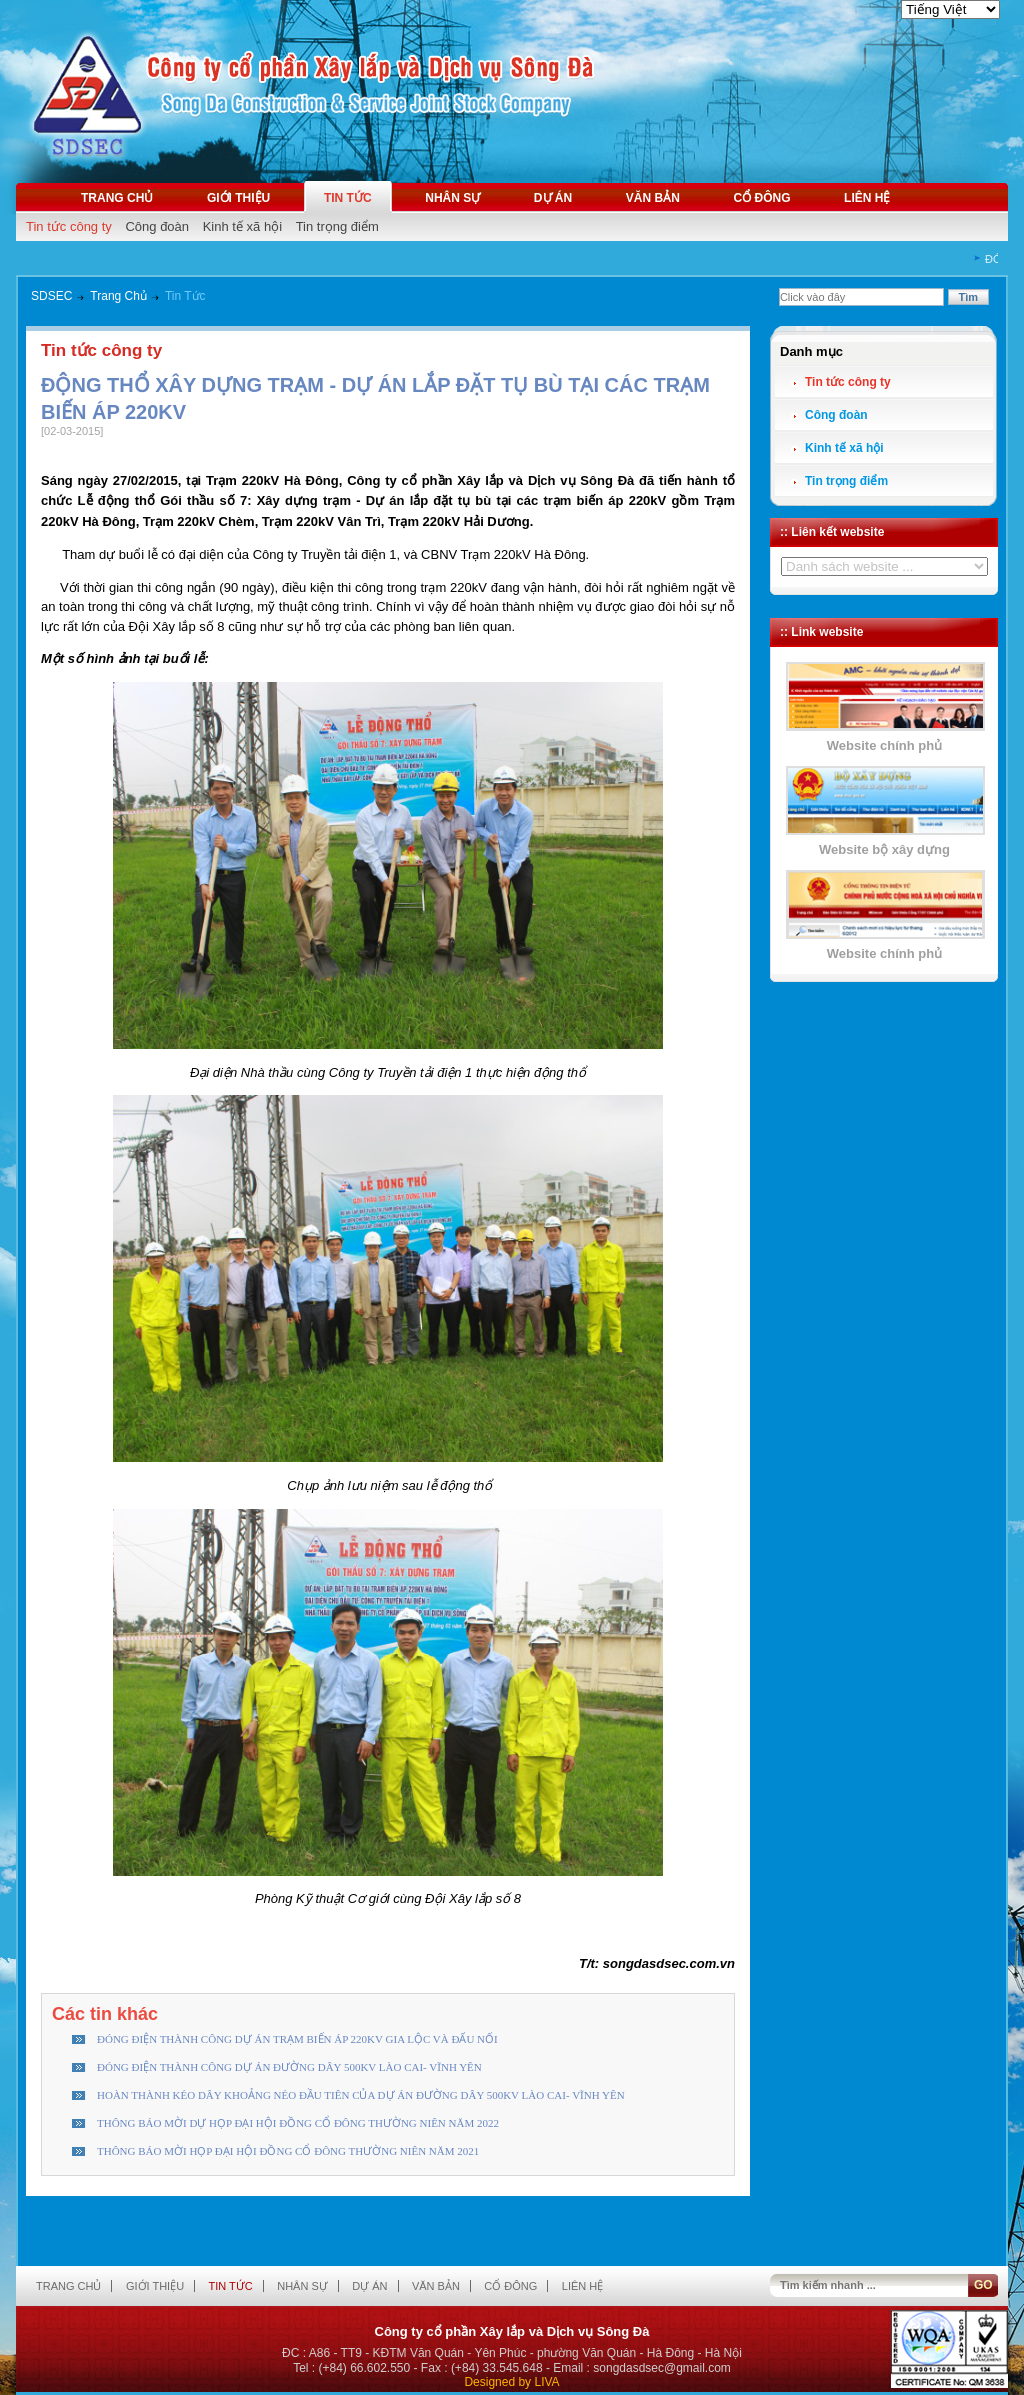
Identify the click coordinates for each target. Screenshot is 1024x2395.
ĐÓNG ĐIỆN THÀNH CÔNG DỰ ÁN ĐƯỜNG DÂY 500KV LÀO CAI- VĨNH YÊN (289, 2067)
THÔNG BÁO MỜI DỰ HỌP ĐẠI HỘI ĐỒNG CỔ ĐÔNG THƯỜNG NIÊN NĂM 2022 (298, 2123)
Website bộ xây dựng (884, 849)
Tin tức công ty (69, 226)
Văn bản (653, 198)
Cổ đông (761, 198)
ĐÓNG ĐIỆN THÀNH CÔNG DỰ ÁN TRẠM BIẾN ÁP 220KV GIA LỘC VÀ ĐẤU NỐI (297, 2039)
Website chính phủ (884, 745)
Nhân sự (452, 198)
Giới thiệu (238, 198)
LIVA (546, 2382)
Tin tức (348, 198)
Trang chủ (117, 198)
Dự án (553, 198)
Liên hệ (867, 198)
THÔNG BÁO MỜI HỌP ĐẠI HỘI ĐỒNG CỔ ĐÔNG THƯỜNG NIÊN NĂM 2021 (288, 2151)
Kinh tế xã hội (242, 226)
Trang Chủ (118, 296)
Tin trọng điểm (337, 226)
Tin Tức (185, 296)
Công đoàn (157, 226)
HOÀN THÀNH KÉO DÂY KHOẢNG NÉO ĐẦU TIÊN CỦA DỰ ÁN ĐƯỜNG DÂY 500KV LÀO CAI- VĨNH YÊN (361, 2095)
